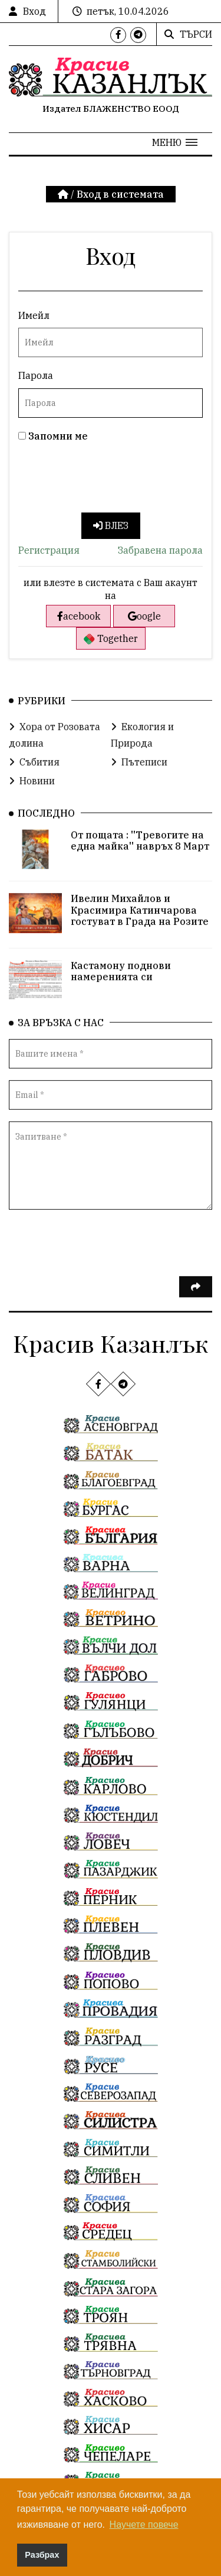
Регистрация (49, 550)
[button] (174, 142)
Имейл (34, 315)
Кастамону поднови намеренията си (121, 984)
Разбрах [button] (42, 2555)
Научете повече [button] (144, 2525)
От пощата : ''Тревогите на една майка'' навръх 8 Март (140, 854)
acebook (78, 616)
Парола (35, 375)
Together (111, 639)
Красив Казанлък (110, 1343)
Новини (32, 794)
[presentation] (107, 480)
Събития (34, 775)
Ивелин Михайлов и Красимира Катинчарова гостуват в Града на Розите (140, 924)
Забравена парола (160, 550)
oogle (144, 616)
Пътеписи (139, 775)
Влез (110, 525)
